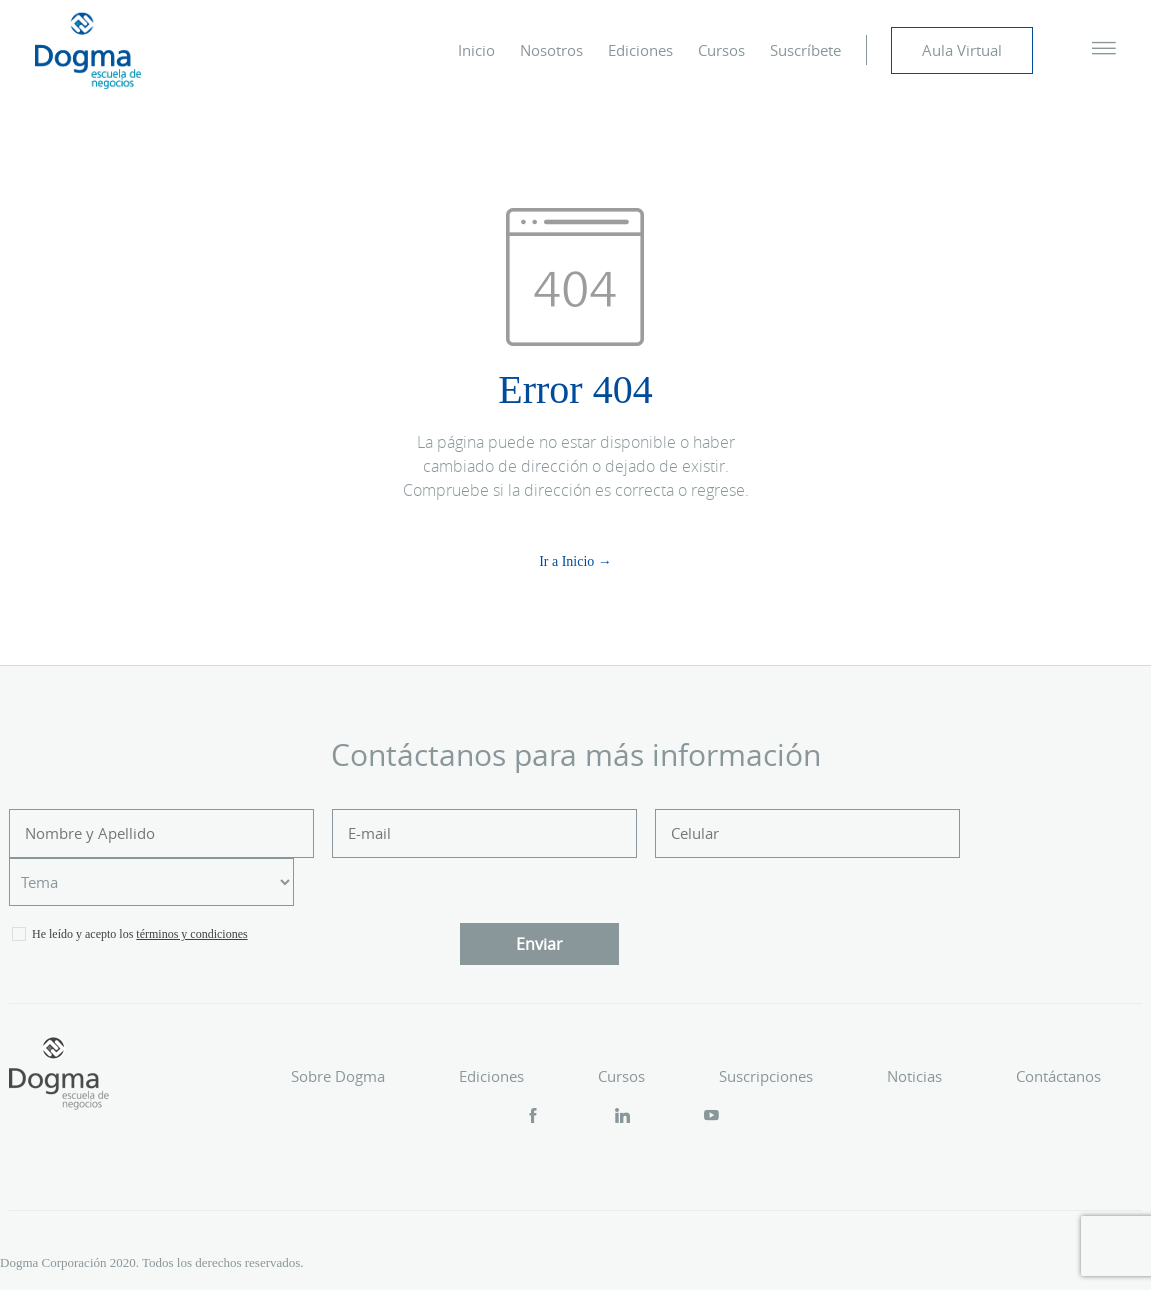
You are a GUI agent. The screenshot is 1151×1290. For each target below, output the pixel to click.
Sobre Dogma (338, 1076)
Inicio (476, 50)
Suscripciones (766, 1076)
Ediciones (640, 50)
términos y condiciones (191, 934)
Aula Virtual (962, 50)
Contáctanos (1058, 1076)
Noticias (914, 1076)
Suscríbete (805, 50)
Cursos (721, 50)
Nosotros (551, 50)
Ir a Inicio (566, 561)
